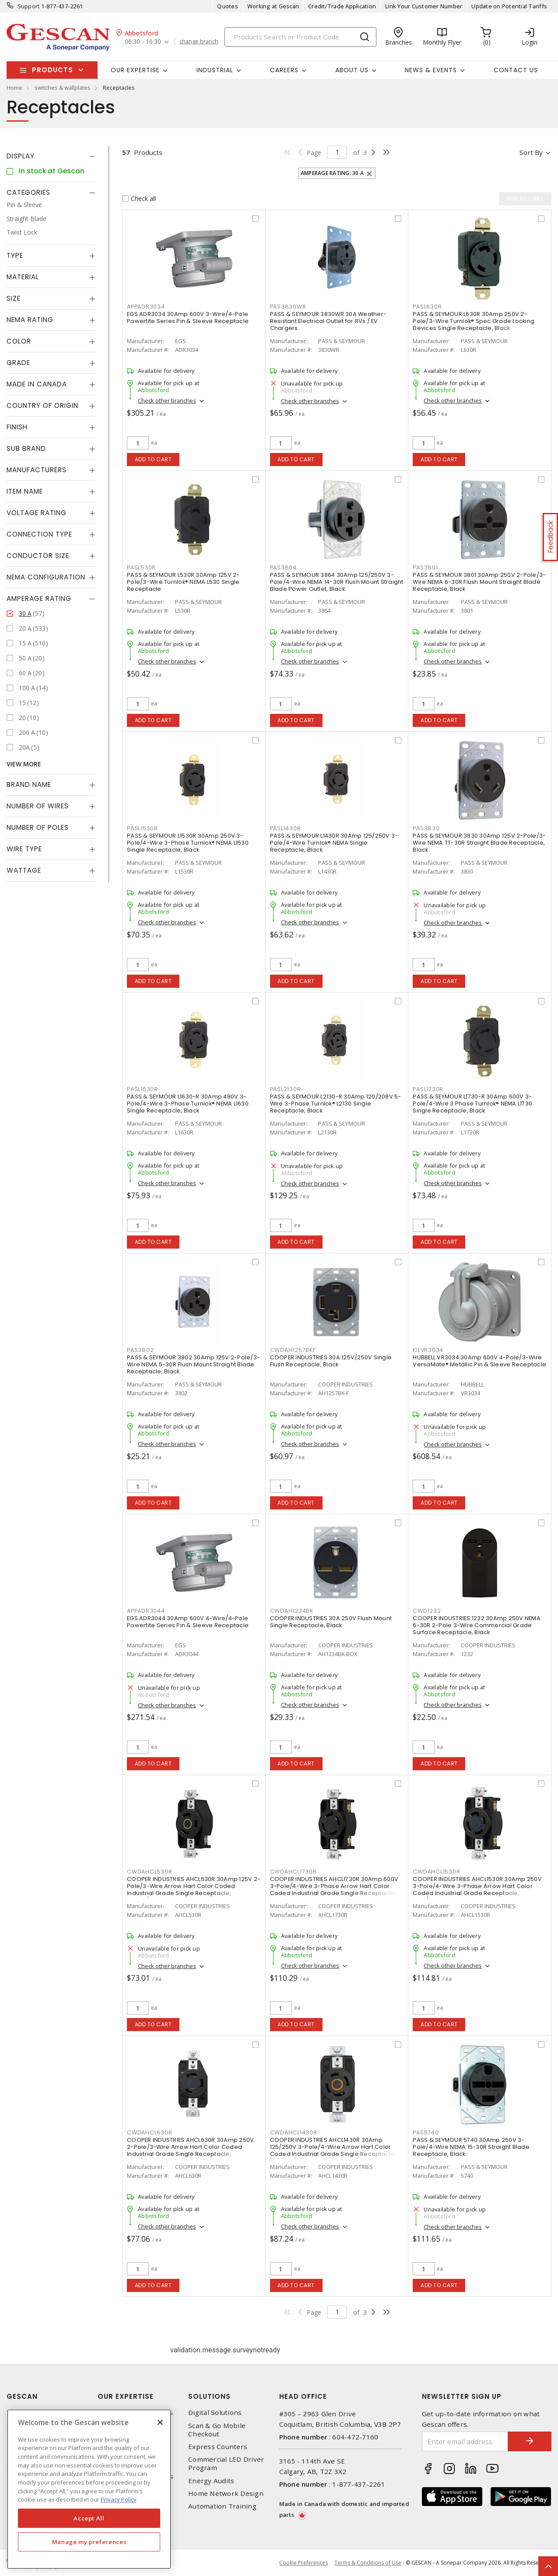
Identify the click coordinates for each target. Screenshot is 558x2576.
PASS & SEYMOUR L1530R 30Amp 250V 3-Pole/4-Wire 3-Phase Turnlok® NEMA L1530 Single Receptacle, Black (188, 842)
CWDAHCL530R (149, 1871)
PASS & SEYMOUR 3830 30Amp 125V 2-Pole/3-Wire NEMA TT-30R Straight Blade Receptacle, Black (479, 842)
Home (14, 87)
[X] (160, 2422)
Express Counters (217, 2447)
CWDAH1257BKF (293, 1350)
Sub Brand (26, 448)
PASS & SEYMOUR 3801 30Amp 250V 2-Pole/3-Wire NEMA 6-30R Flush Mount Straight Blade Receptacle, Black (479, 582)
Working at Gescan (273, 6)
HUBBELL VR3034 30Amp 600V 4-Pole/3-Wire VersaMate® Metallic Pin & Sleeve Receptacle (479, 1361)
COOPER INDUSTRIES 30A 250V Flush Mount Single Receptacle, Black (331, 1621)
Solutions (209, 2396)
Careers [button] (284, 70)
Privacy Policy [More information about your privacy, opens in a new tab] (119, 2499)
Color (19, 341)
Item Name (25, 491)
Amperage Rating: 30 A (332, 173)
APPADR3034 (146, 306)
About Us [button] (351, 70)
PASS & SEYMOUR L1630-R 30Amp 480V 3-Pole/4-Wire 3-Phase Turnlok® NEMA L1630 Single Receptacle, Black (188, 1103)
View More (24, 764)
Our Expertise (126, 2396)
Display (21, 156)
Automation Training (222, 2506)
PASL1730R (428, 1089)
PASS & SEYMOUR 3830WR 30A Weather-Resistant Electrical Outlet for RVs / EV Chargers (328, 321)
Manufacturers (37, 469)
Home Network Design (225, 2493)
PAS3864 (283, 567)
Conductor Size (38, 555)
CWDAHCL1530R (436, 1871)
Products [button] (52, 69)
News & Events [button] (431, 70)
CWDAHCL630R (149, 2132)
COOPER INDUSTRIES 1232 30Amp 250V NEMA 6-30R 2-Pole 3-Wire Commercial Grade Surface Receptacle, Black (476, 1625)
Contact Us (516, 70)
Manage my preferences (89, 2542)
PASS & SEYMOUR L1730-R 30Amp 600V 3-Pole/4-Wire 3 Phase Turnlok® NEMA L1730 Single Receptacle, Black (472, 1103)
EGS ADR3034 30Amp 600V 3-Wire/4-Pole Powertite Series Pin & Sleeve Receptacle (188, 317)
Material (23, 276)
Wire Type (24, 848)
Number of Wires (38, 806)
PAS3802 (140, 1350)
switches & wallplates (63, 87)
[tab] (51, 156)
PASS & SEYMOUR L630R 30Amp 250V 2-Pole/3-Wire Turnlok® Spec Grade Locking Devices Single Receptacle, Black (473, 321)
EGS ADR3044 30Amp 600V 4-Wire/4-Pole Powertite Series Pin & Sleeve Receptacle (188, 1621)
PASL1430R (285, 828)
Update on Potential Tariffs (509, 6)
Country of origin (42, 405)
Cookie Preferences (303, 2562)
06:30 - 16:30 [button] (143, 42)
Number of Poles (38, 827)
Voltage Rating (37, 512)
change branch (198, 41)
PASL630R (427, 306)
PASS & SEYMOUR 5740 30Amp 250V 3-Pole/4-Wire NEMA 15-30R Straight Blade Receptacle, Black (471, 2147)
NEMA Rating (30, 319)
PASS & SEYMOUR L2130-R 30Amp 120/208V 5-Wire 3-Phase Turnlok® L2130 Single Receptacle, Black (335, 1103)
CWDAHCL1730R (293, 1871)
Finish (17, 427)
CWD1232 (427, 1610)
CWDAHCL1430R (293, 2132)
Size (14, 298)
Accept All (89, 2518)
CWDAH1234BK (291, 1610)
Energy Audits (211, 2481)
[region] (89, 2489)
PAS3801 (425, 567)
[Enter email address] (465, 2441)
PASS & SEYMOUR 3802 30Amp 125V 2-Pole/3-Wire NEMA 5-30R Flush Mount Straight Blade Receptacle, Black (193, 1364)
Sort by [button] (531, 152)
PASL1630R (142, 1089)
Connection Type (39, 534)
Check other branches (167, 400)
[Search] (300, 37)
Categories (28, 192)
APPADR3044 (146, 1610)
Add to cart (153, 459)
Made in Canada (37, 384)
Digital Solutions (215, 2412)
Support (29, 6)
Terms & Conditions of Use (367, 2562)
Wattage (24, 870)
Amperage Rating (39, 598)
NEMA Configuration (46, 577)
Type (15, 255)
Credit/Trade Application (342, 6)
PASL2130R (285, 1089)
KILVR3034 (428, 1350)
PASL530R (141, 567)
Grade (18, 362)
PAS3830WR (288, 306)
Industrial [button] (215, 70)
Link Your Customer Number (423, 6)
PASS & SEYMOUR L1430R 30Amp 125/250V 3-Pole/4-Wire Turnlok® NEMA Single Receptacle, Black (334, 842)
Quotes (227, 6)
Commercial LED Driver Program (226, 2463)
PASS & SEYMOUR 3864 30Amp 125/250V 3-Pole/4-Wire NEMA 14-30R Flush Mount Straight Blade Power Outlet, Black (337, 582)
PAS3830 (426, 828)
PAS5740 (426, 2132)
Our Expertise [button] (135, 70)
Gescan (22, 2396)
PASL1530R (142, 828)
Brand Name (29, 784)
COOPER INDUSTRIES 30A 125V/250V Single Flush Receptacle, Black (331, 1361)
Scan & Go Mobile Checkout (217, 2430)
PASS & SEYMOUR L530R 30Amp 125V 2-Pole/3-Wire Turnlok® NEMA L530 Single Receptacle (183, 582)
